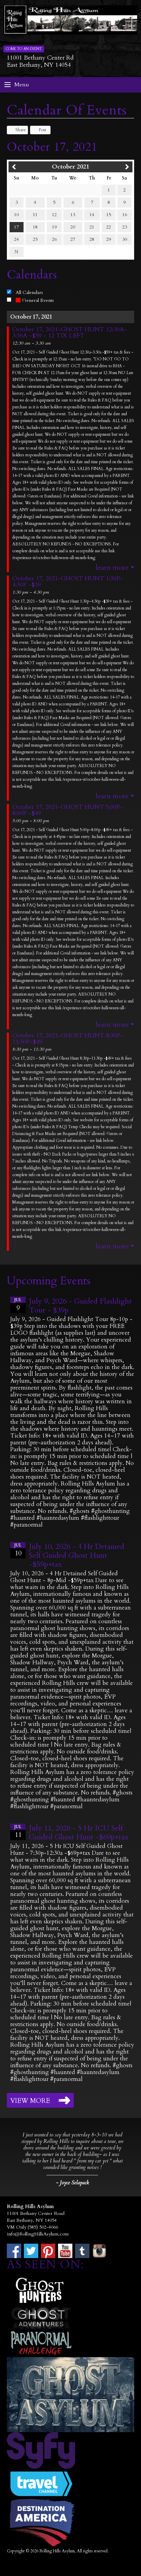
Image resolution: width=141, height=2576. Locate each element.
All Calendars (29, 292)
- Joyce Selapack (72, 2182)
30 (124, 239)
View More (30, 2100)
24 (16, 239)
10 (16, 214)
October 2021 (70, 166)
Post (39, 130)
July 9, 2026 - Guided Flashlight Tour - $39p (80, 1306)
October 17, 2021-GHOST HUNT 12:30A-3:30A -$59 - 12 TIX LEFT (69, 332)
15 (108, 214)
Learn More (112, 567)
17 (16, 227)
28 (91, 239)
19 (54, 227)
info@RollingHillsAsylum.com (38, 2234)
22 (108, 227)
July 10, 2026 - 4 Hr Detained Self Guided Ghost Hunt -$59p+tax (76, 1555)
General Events (35, 300)
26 (54, 239)
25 (35, 239)
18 (35, 227)
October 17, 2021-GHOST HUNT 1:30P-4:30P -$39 (67, 582)
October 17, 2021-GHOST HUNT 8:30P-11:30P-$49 (67, 1039)
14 (91, 214)
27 (72, 239)
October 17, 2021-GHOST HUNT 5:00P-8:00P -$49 (67, 810)
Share (17, 130)
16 (124, 214)
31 (16, 251)
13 (72, 214)
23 (124, 227)
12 (54, 214)
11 (35, 214)
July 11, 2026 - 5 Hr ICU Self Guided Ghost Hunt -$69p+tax (78, 1832)
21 (91, 227)
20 (72, 227)
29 (108, 239)
